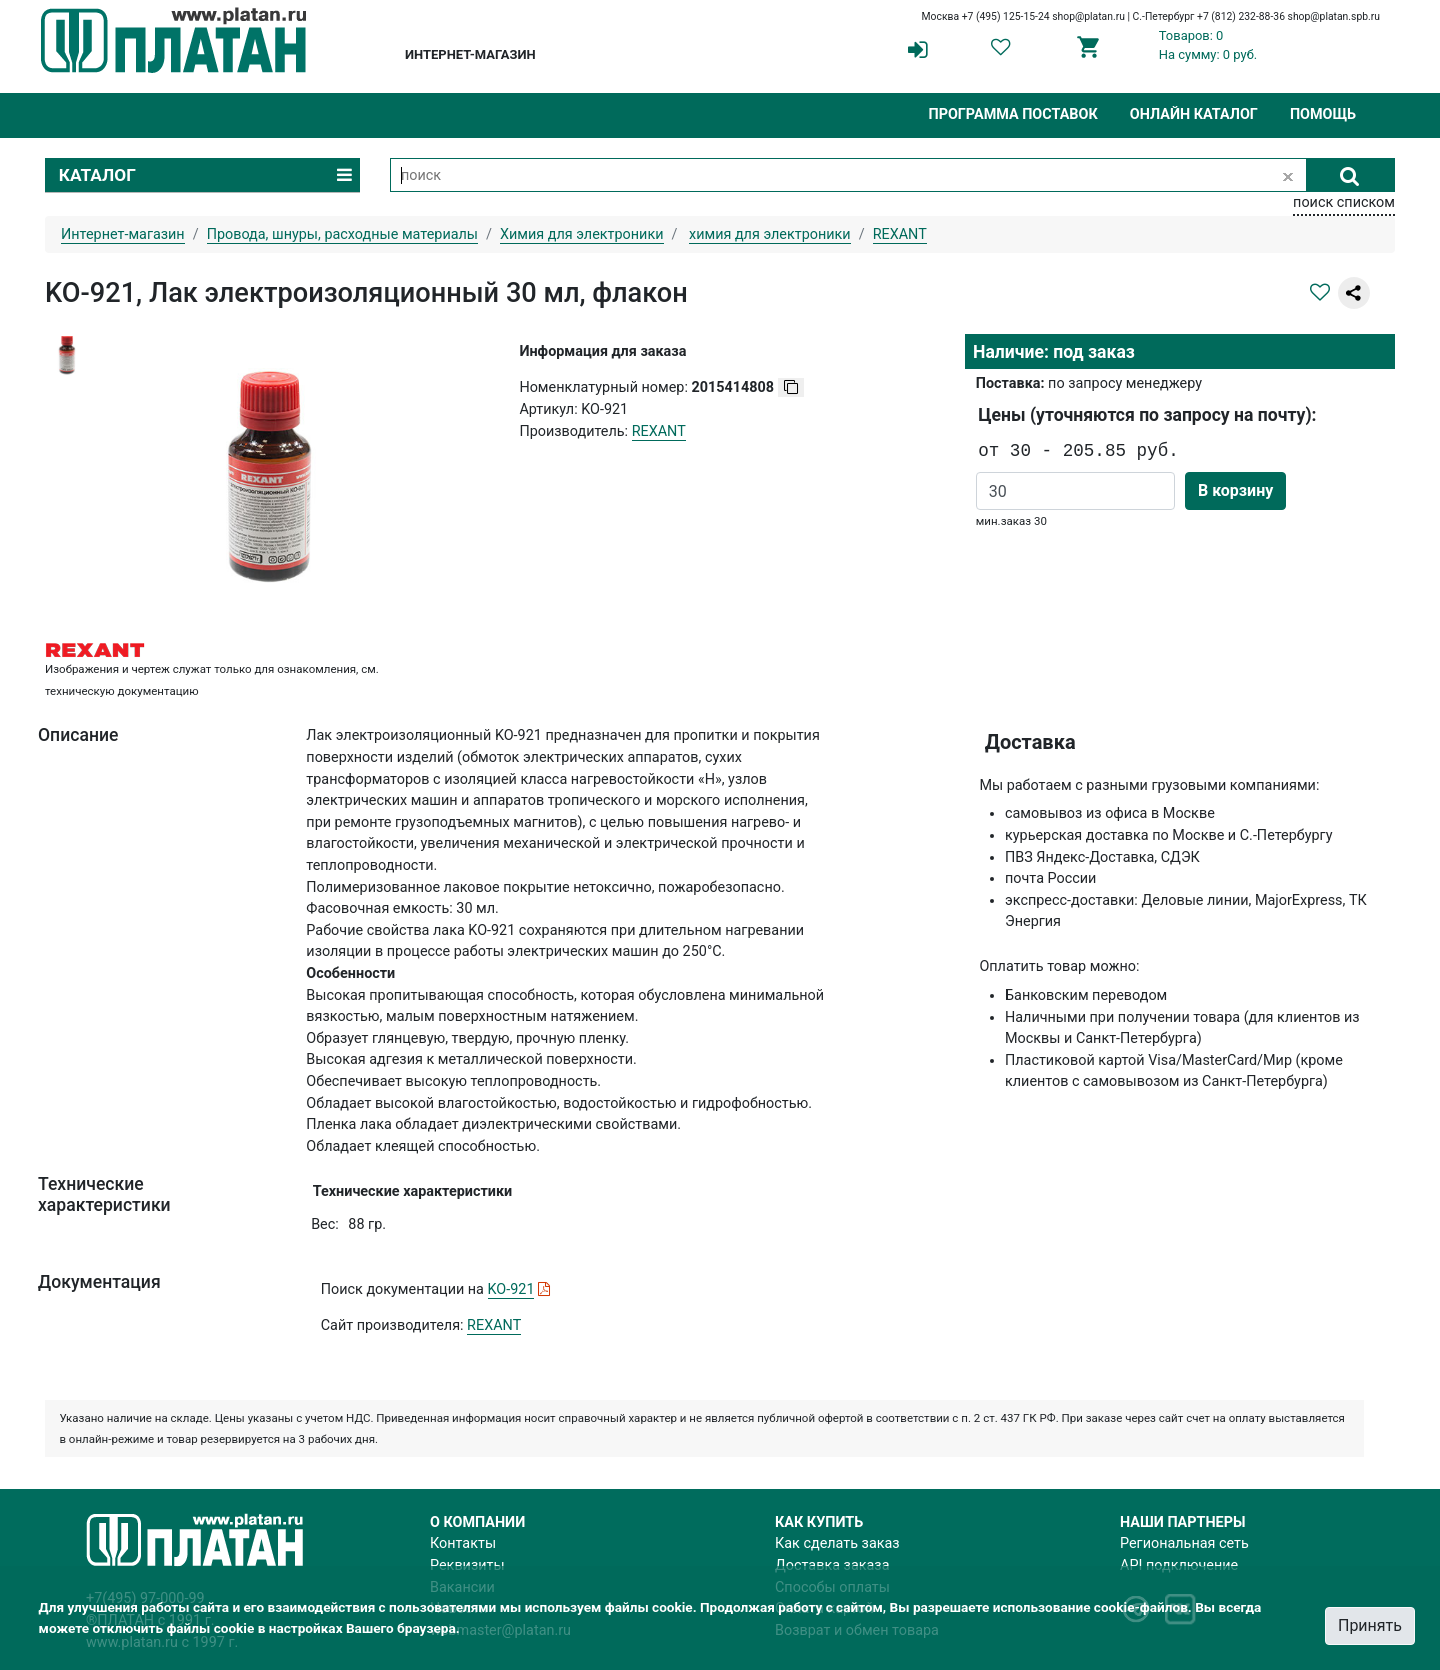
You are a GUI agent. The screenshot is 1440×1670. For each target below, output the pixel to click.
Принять (1370, 1625)
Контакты (463, 1543)
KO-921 (511, 1289)
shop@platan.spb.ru (1334, 16)
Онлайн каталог (1194, 114)
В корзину (1235, 490)
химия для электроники (770, 234)
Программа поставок (1012, 114)
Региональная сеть (1184, 1543)
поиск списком (1344, 202)
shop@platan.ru (1088, 16)
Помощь (1323, 114)
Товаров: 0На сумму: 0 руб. (1208, 45)
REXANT (494, 1325)
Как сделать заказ (837, 1543)
